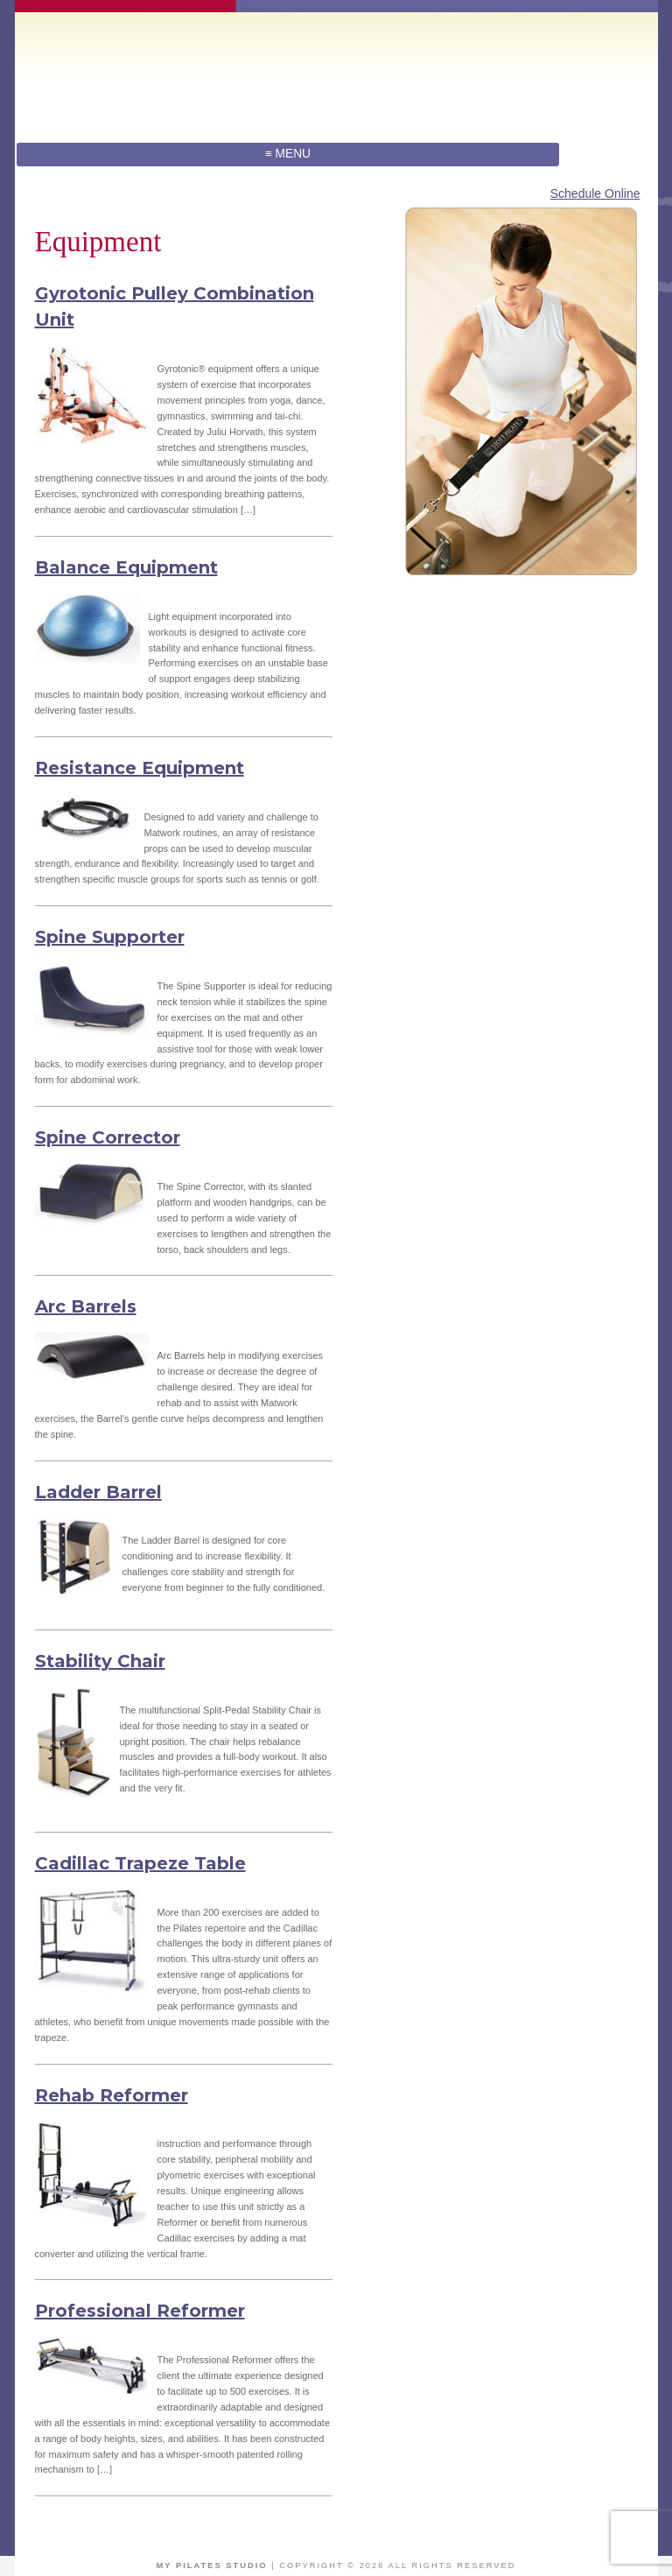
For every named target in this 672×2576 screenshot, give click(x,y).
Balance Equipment (126, 567)
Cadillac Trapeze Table (140, 1863)
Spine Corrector (107, 1137)
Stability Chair (100, 1661)
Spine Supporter (110, 936)
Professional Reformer (140, 2310)
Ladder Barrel (98, 1492)
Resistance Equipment (139, 767)
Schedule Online (595, 194)
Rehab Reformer (111, 2095)
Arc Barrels (85, 1306)
